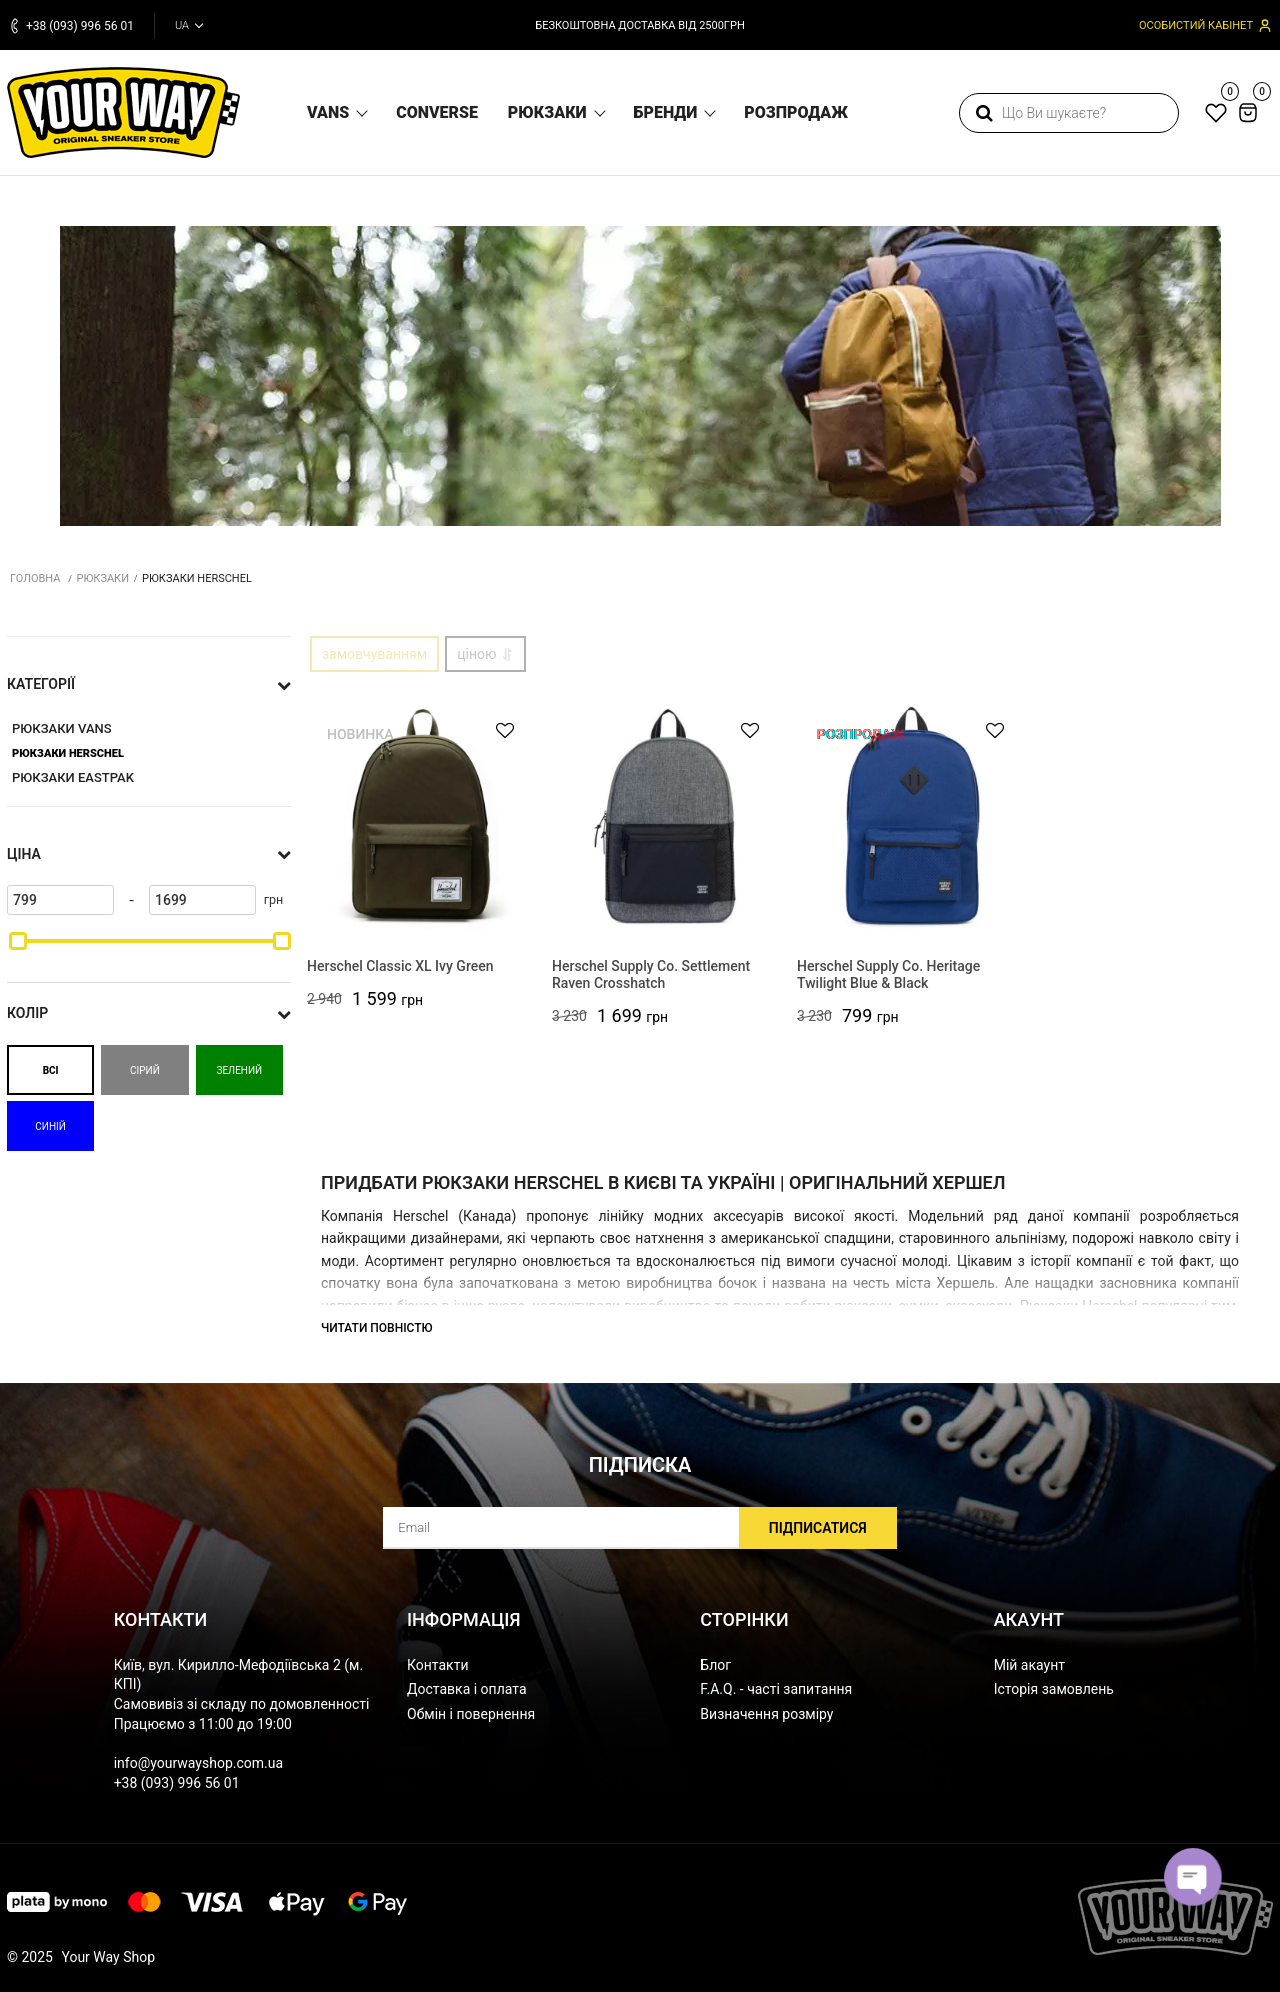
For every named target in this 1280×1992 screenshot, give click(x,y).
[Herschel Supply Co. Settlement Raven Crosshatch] (667, 817)
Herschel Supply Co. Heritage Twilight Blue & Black (888, 974)
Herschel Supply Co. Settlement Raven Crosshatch (651, 974)
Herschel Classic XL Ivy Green (400, 966)
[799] (60, 900)
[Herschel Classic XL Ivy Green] (422, 817)
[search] (1069, 113)
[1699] (202, 900)
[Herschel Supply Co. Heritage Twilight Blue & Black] (912, 817)
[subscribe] (640, 1528)
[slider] (18, 941)
